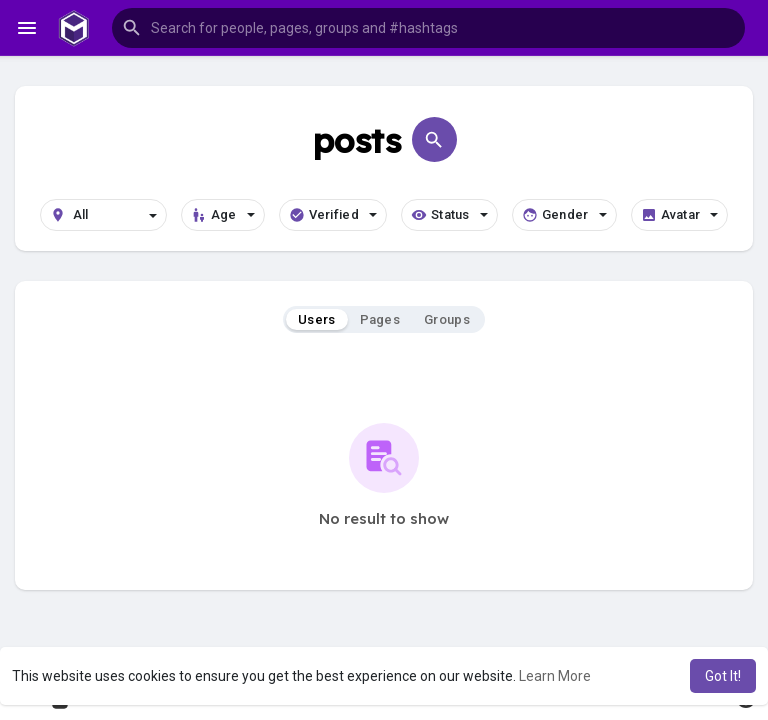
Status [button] (449, 215)
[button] (428, 28)
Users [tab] (317, 319)
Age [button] (223, 215)
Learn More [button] (555, 676)
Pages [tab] (380, 319)
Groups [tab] (447, 319)
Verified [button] (333, 215)
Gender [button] (564, 215)
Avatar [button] (680, 215)
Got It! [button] (723, 676)
